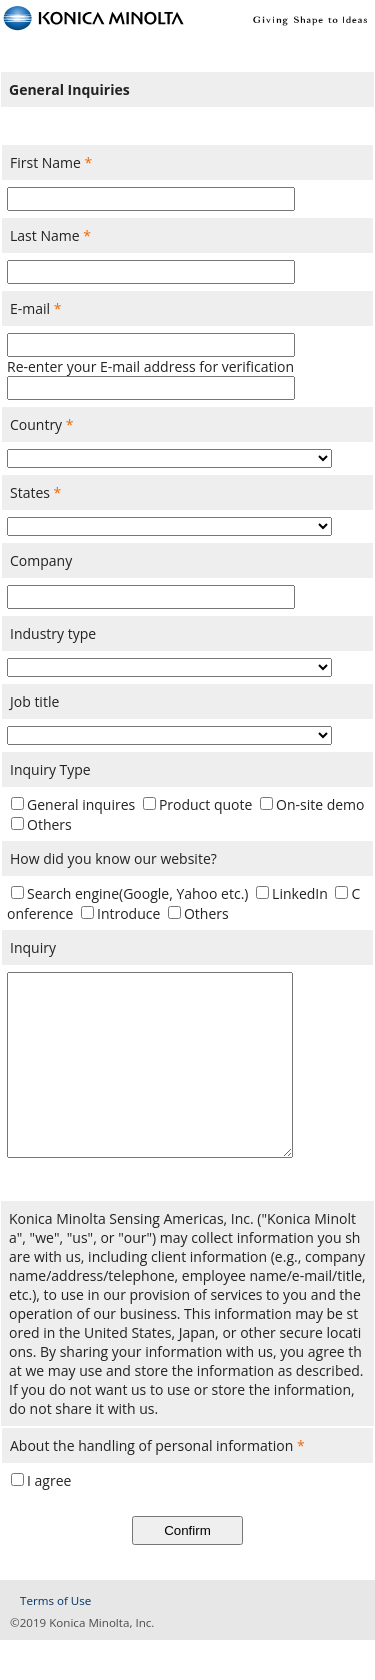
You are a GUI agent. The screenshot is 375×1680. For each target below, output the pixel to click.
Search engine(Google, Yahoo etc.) (137, 893)
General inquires (81, 804)
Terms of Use (55, 1640)
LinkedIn (300, 893)
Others (49, 824)
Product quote (205, 804)
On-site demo (320, 804)
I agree (49, 1520)
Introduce (128, 913)
